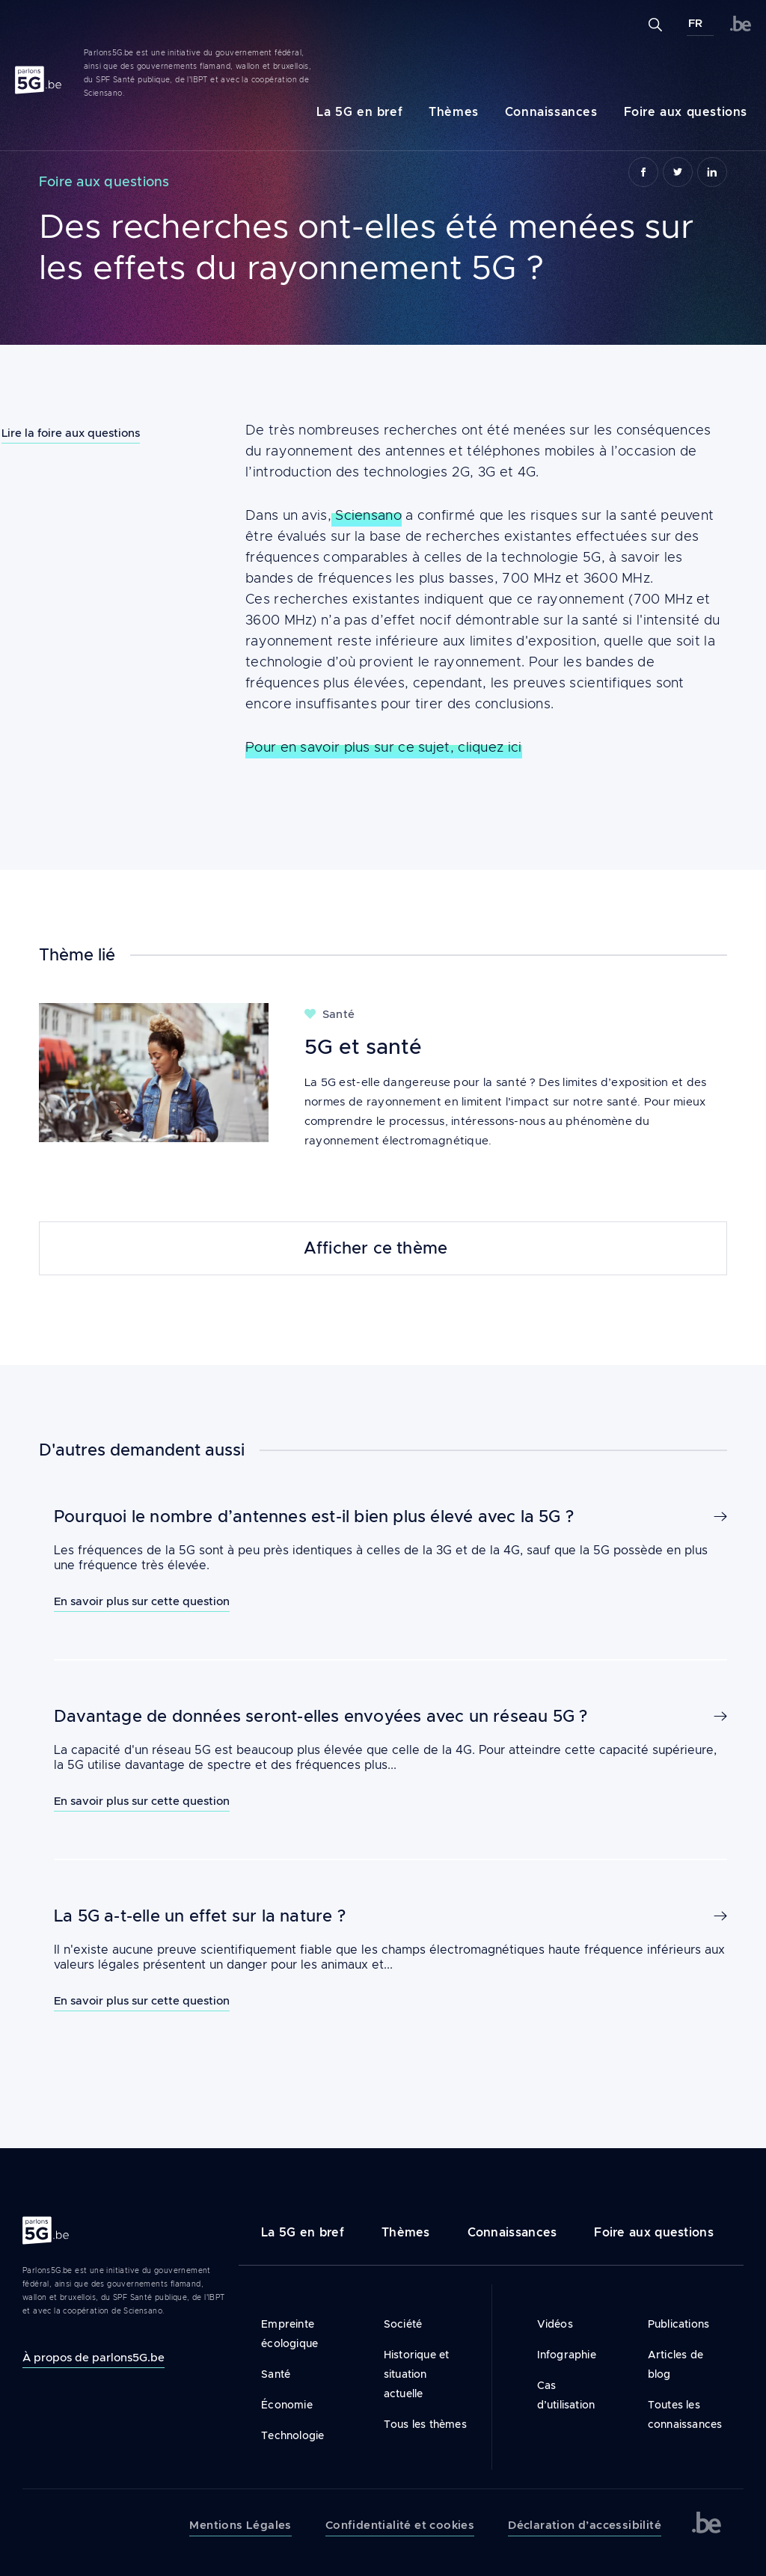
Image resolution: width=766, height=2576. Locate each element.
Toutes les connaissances (684, 2414)
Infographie (566, 2354)
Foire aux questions (685, 112)
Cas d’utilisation (566, 2395)
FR (695, 23)
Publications (678, 2324)
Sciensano (366, 585)
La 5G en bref (359, 112)
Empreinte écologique (289, 2333)
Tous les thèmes (425, 2424)
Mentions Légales (240, 2525)
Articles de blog (675, 2364)
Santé (275, 2374)
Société (403, 2324)
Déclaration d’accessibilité (584, 2525)
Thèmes (454, 112)
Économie (287, 2404)
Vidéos (555, 2324)
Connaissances (551, 112)
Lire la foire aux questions (70, 433)
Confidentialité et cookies (399, 2525)
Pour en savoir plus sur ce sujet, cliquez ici (383, 817)
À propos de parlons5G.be (93, 2357)
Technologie (292, 2435)
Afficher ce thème (375, 1248)
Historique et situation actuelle (417, 2374)
